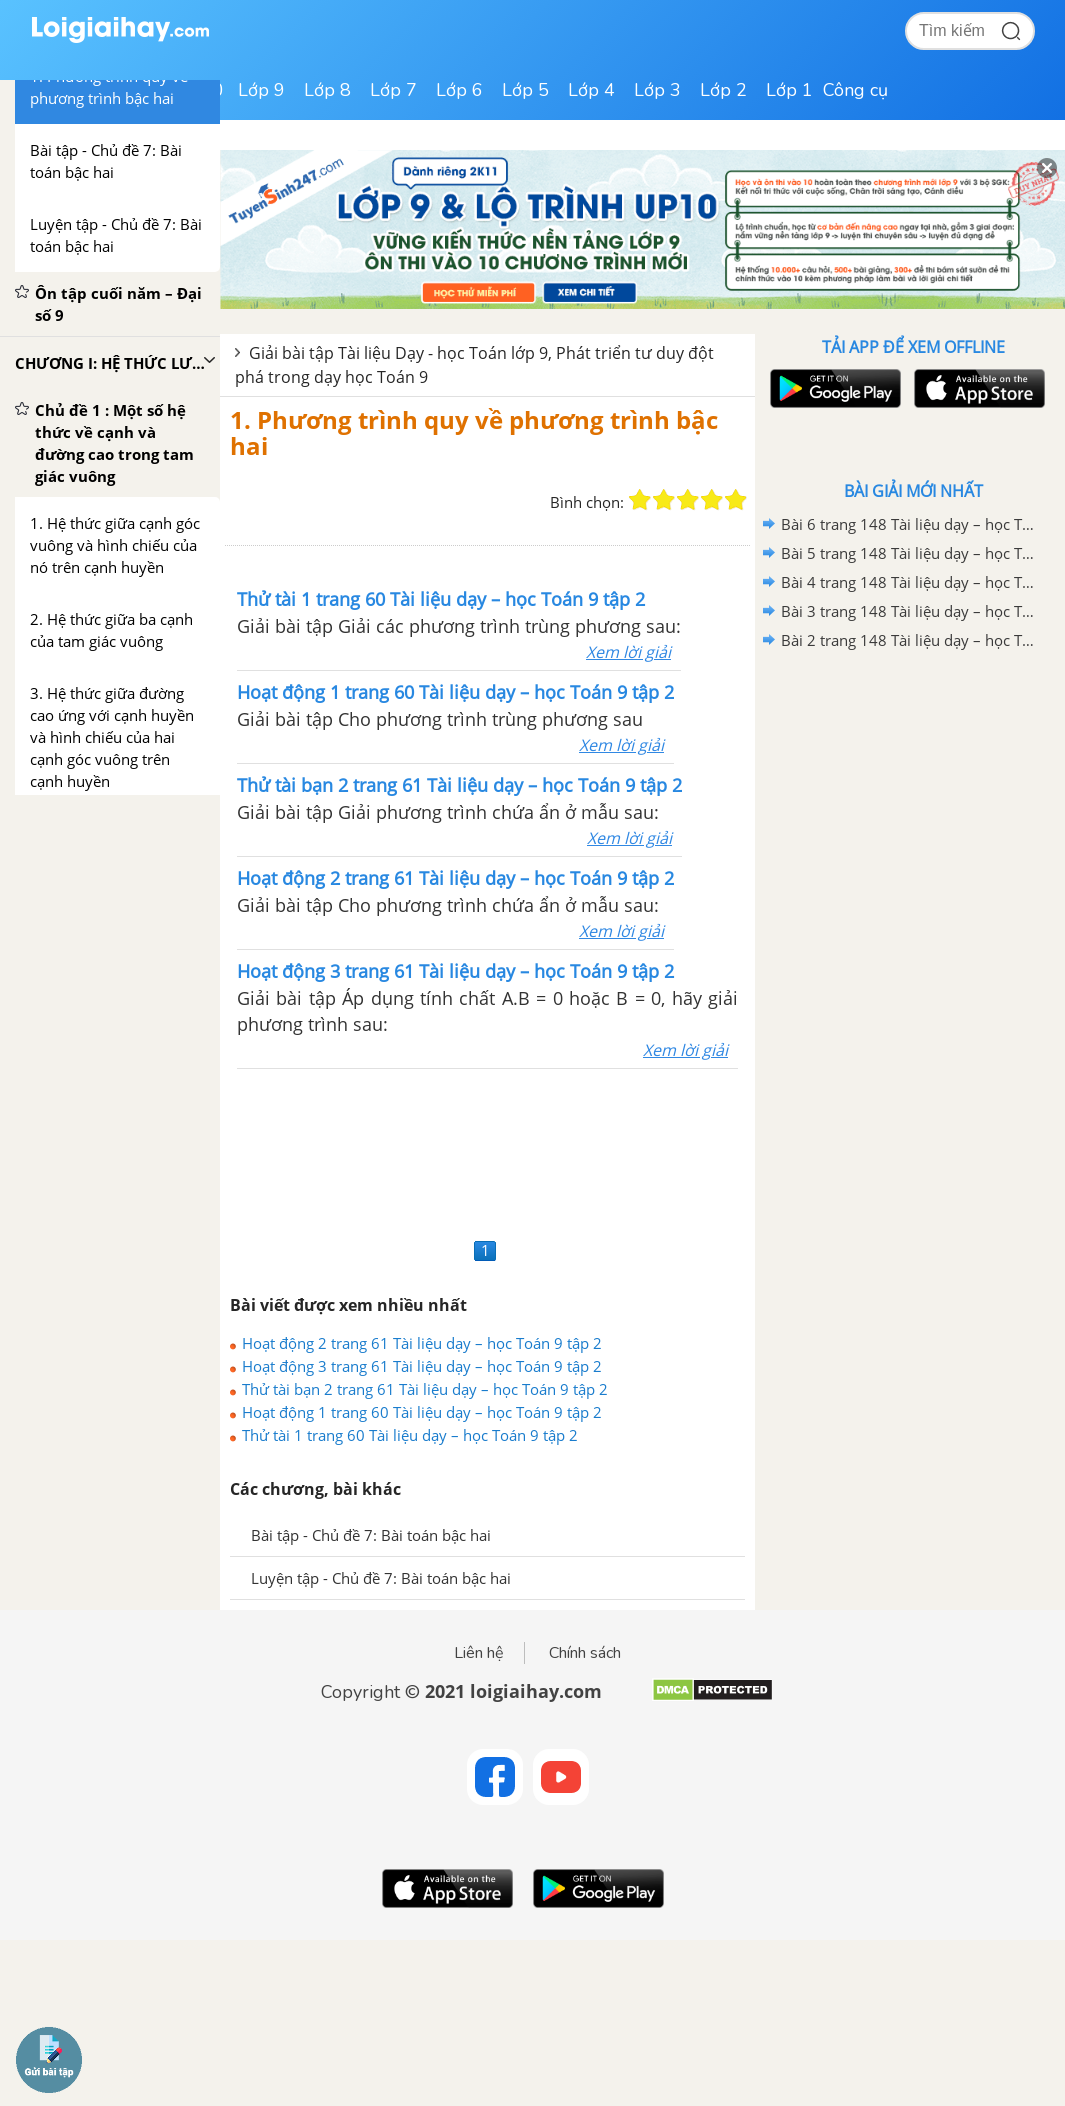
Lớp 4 (591, 90)
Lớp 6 (459, 90)
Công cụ (855, 90)
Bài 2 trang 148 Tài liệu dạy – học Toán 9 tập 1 (910, 640)
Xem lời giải (628, 652)
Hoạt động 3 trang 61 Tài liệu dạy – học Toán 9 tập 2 (422, 1366)
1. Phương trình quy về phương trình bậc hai (474, 432)
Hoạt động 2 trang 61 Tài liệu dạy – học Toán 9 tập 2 (422, 1343)
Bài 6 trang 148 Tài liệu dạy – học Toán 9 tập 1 (910, 524)
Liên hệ (479, 1653)
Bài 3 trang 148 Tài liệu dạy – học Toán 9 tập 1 (910, 611)
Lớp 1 (789, 90)
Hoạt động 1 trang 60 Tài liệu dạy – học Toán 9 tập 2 (422, 1412)
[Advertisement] (487, 1150)
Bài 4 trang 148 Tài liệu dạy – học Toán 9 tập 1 (910, 582)
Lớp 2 (723, 90)
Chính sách (585, 1653)
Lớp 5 (525, 90)
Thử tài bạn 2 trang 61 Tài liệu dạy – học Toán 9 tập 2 (425, 1389)
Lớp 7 (393, 90)
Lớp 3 (657, 90)
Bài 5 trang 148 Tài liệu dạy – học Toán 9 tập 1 (910, 553)
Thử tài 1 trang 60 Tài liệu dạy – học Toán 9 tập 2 (410, 1435)
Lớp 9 (261, 90)
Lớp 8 (327, 90)
